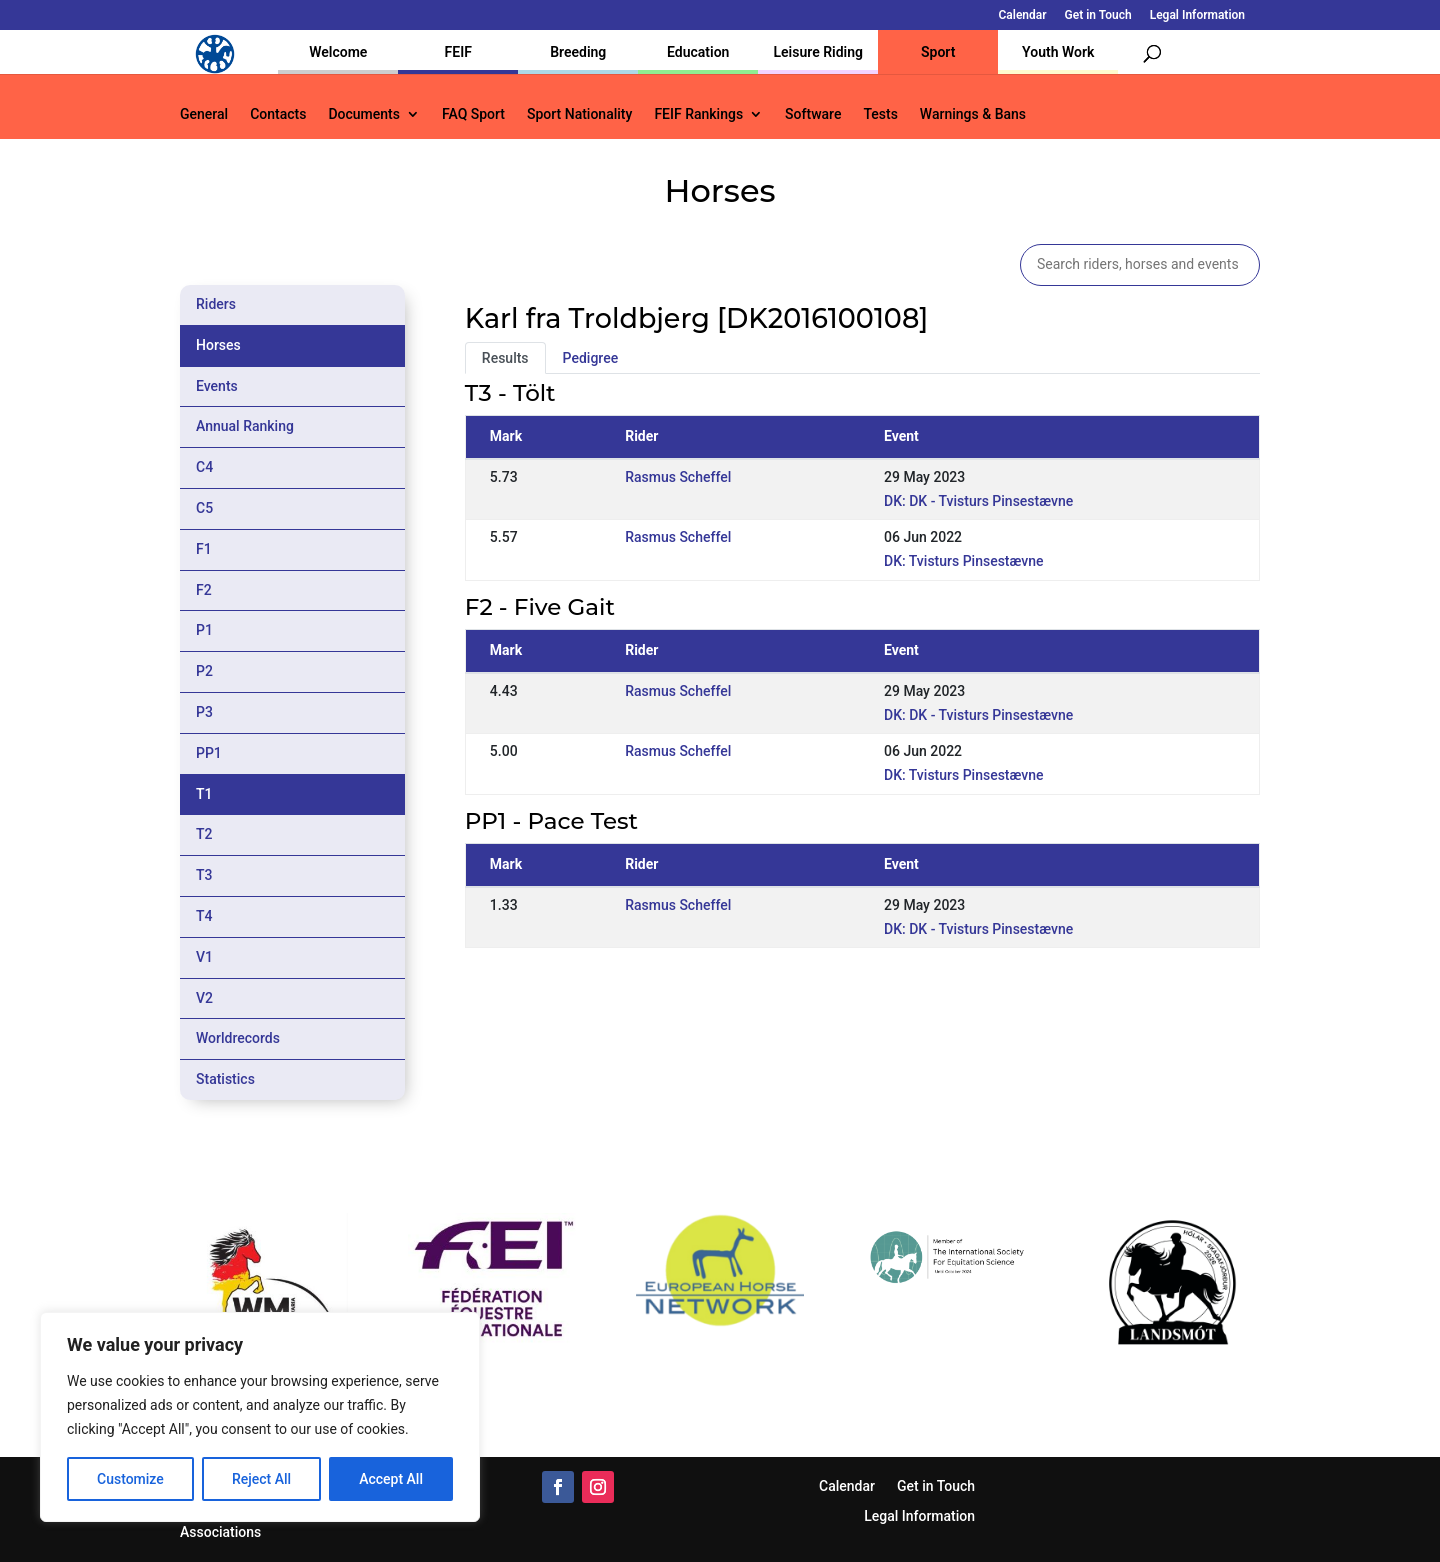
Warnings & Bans (973, 114)
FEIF (458, 52)
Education (698, 52)
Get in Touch (1098, 15)
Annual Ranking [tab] (245, 426)
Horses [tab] (218, 345)
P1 (204, 630)
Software (813, 114)
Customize (130, 1479)
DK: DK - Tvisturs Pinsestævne (978, 501)
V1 (204, 957)
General (204, 114)
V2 (204, 998)
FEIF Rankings (698, 114)
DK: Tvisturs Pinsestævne (964, 561)
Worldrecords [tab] (238, 1038)
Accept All (391, 1479)
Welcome (338, 52)
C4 (204, 467)
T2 (204, 834)
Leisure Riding (818, 52)
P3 (204, 712)
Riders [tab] (216, 304)
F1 (204, 549)
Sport (938, 52)
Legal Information (1197, 15)
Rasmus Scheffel (678, 477)
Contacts (278, 114)
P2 (204, 671)
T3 (204, 875)
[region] (260, 1417)
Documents (364, 114)
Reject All (261, 1479)
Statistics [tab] (225, 1079)
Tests (880, 114)
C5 (204, 508)
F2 (204, 590)
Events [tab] (217, 386)
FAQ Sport (473, 114)
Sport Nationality (579, 114)
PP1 (209, 753)
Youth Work (1058, 52)
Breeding (578, 52)
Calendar (1023, 15)
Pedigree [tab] (591, 358)
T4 (204, 916)
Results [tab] (505, 358)
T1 (204, 794)
